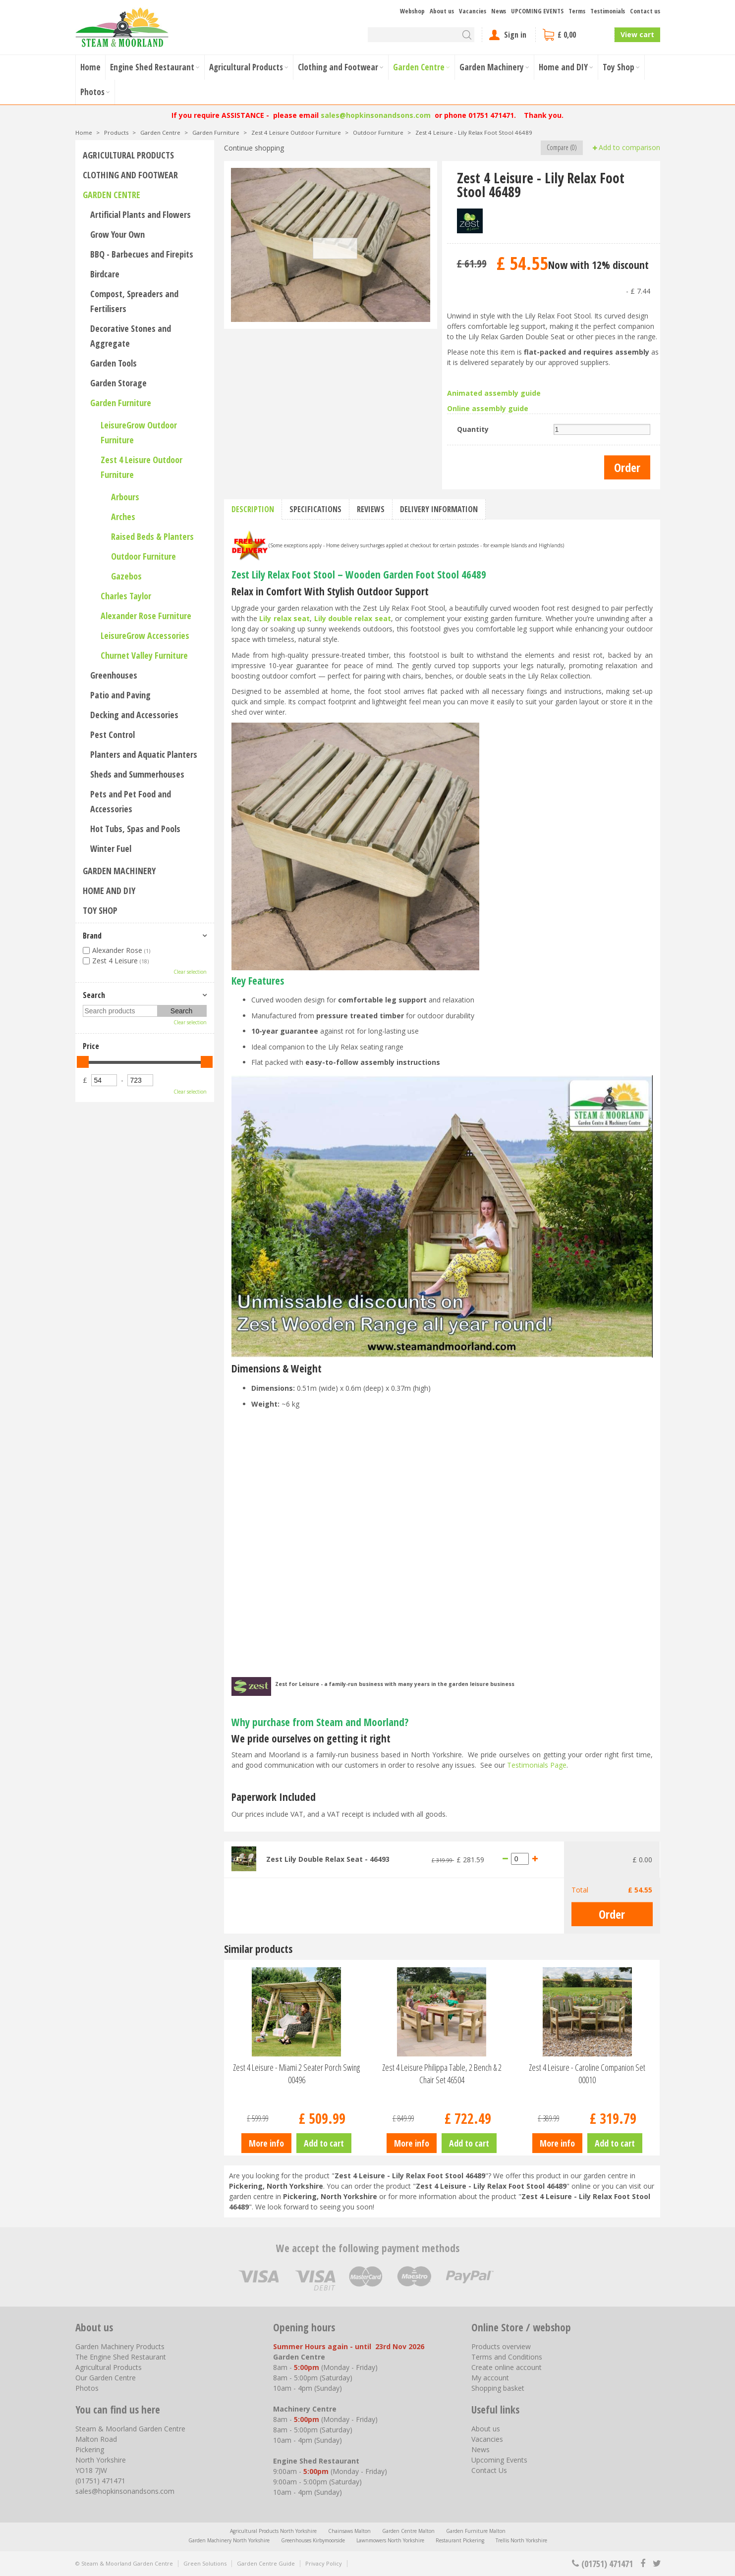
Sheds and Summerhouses (137, 774)
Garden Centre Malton (408, 2530)
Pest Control (112, 734)
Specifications (315, 509)
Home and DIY (109, 890)
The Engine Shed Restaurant (120, 2357)
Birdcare (104, 274)
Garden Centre (111, 195)
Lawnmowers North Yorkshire (390, 2540)
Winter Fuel (110, 848)
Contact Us (489, 2470)
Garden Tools (113, 363)
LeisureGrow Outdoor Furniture (139, 432)
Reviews (371, 509)
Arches (123, 517)
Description (252, 509)
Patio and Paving (120, 695)
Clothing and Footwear (130, 175)
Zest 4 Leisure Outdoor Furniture (141, 467)
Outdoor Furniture (143, 556)
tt (656, 2564)
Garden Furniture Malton (476, 2530)
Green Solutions (204, 2563)
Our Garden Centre (105, 2377)
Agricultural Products (128, 155)
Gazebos (126, 576)
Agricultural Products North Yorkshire (273, 2530)
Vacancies (487, 2439)
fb (642, 2564)
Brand (92, 936)
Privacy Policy (323, 2563)
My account (490, 2377)
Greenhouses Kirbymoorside (313, 2540)
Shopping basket (497, 2388)
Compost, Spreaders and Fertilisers (134, 301)
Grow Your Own (117, 234)
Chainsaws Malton (349, 2530)
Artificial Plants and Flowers (140, 214)
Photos (87, 2388)
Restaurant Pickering (460, 2540)
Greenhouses (113, 675)
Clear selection (190, 972)
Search (94, 995)
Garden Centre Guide (266, 2563)
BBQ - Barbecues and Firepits (141, 254)
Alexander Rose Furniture (146, 616)
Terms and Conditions (506, 2357)
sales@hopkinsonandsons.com (376, 115)
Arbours (125, 497)
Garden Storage (118, 383)
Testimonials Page (536, 1765)
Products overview (501, 2346)
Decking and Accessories (134, 715)
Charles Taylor (126, 596)
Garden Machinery (119, 871)
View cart (637, 34)
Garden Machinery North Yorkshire (229, 2540)
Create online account (506, 2367)
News (480, 2449)
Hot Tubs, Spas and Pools (135, 829)
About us (485, 2428)
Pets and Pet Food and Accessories (130, 801)
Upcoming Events (499, 2460)
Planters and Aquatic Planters (143, 754)
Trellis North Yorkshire (521, 2540)
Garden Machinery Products (120, 2346)
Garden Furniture (120, 403)
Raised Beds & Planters (152, 536)
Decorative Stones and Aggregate (130, 335)
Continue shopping (254, 148)
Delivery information (439, 509)
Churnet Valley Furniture (144, 655)
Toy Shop (100, 910)
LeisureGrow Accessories (145, 635)
